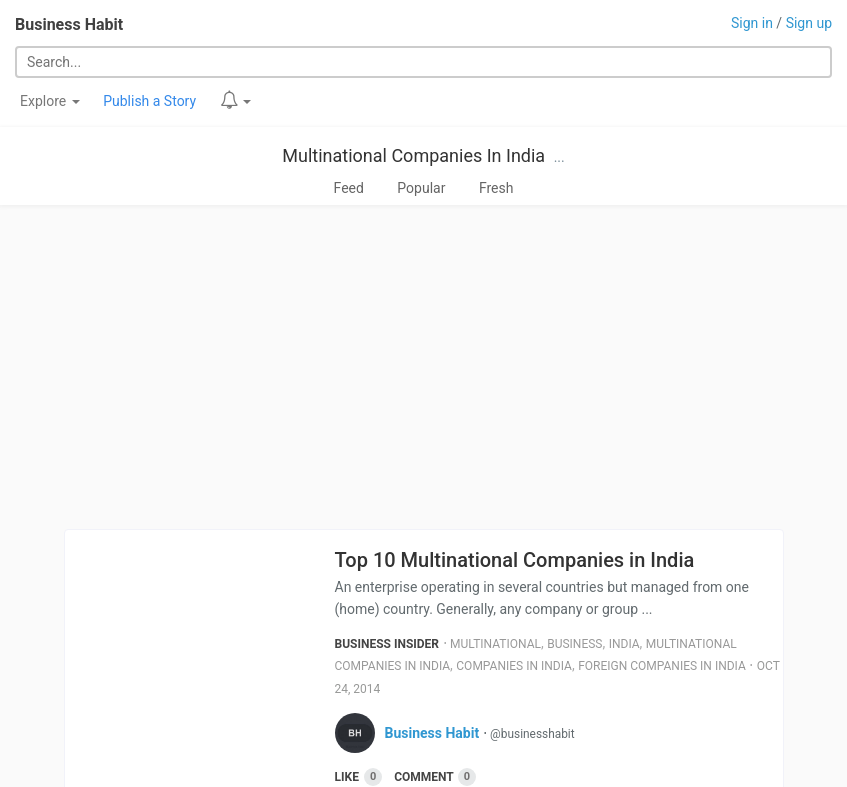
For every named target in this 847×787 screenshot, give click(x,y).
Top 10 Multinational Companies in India (515, 560)
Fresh (496, 188)
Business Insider (387, 644)
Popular (421, 188)
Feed (349, 188)
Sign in (752, 23)
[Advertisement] (423, 367)
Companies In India (514, 666)
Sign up (809, 23)
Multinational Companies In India (413, 155)
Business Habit (69, 24)
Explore (50, 101)
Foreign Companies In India (662, 666)
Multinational (495, 644)
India (624, 644)
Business (574, 644)
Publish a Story (149, 101)
